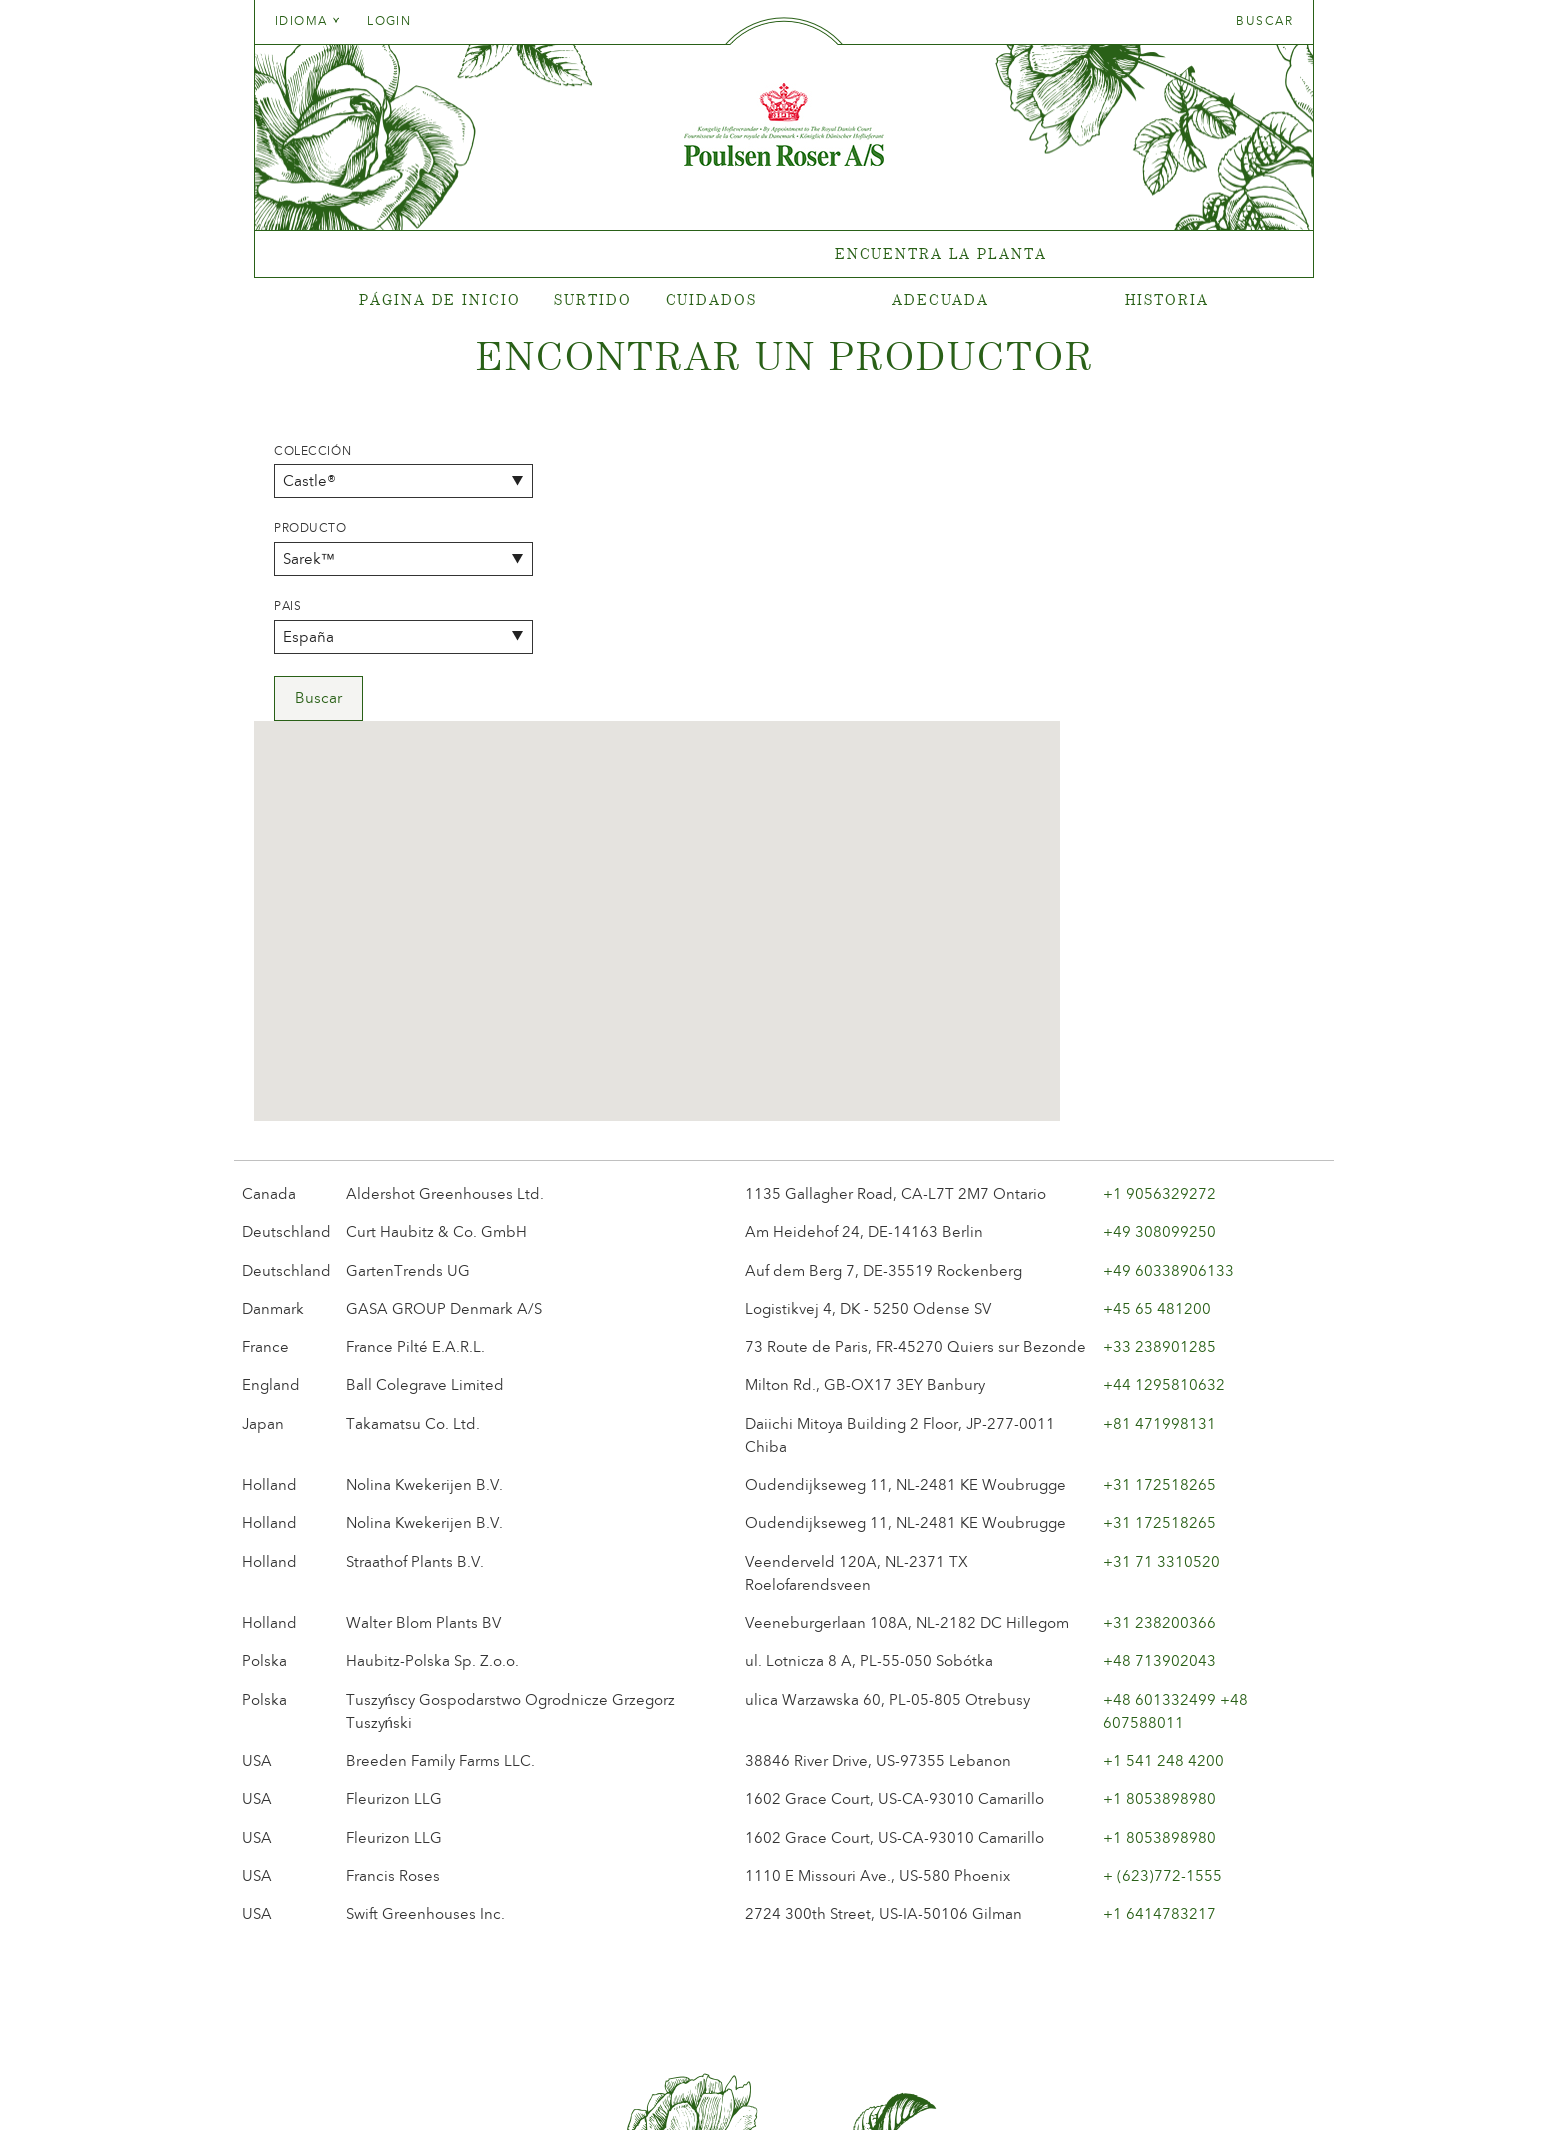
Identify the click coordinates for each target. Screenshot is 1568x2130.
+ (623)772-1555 (1162, 1597)
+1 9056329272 (1159, 915)
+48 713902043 (1159, 1383)
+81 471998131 (1159, 1145)
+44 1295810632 (1164, 1107)
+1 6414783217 (1159, 1635)
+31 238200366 (1159, 1344)
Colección (312, 451)
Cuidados (711, 299)
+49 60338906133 (1168, 992)
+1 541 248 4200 (1163, 1482)
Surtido (592, 299)
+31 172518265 (1159, 1206)
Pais (287, 606)
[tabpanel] (784, 254)
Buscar (1264, 21)
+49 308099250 (1159, 954)
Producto (310, 528)
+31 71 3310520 (1161, 1283)
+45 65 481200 (1157, 1030)
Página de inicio (439, 299)
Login (389, 21)
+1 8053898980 (1159, 1521)
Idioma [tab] (308, 21)
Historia (1167, 299)
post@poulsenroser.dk (1012, 2083)
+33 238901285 (1159, 1068)
